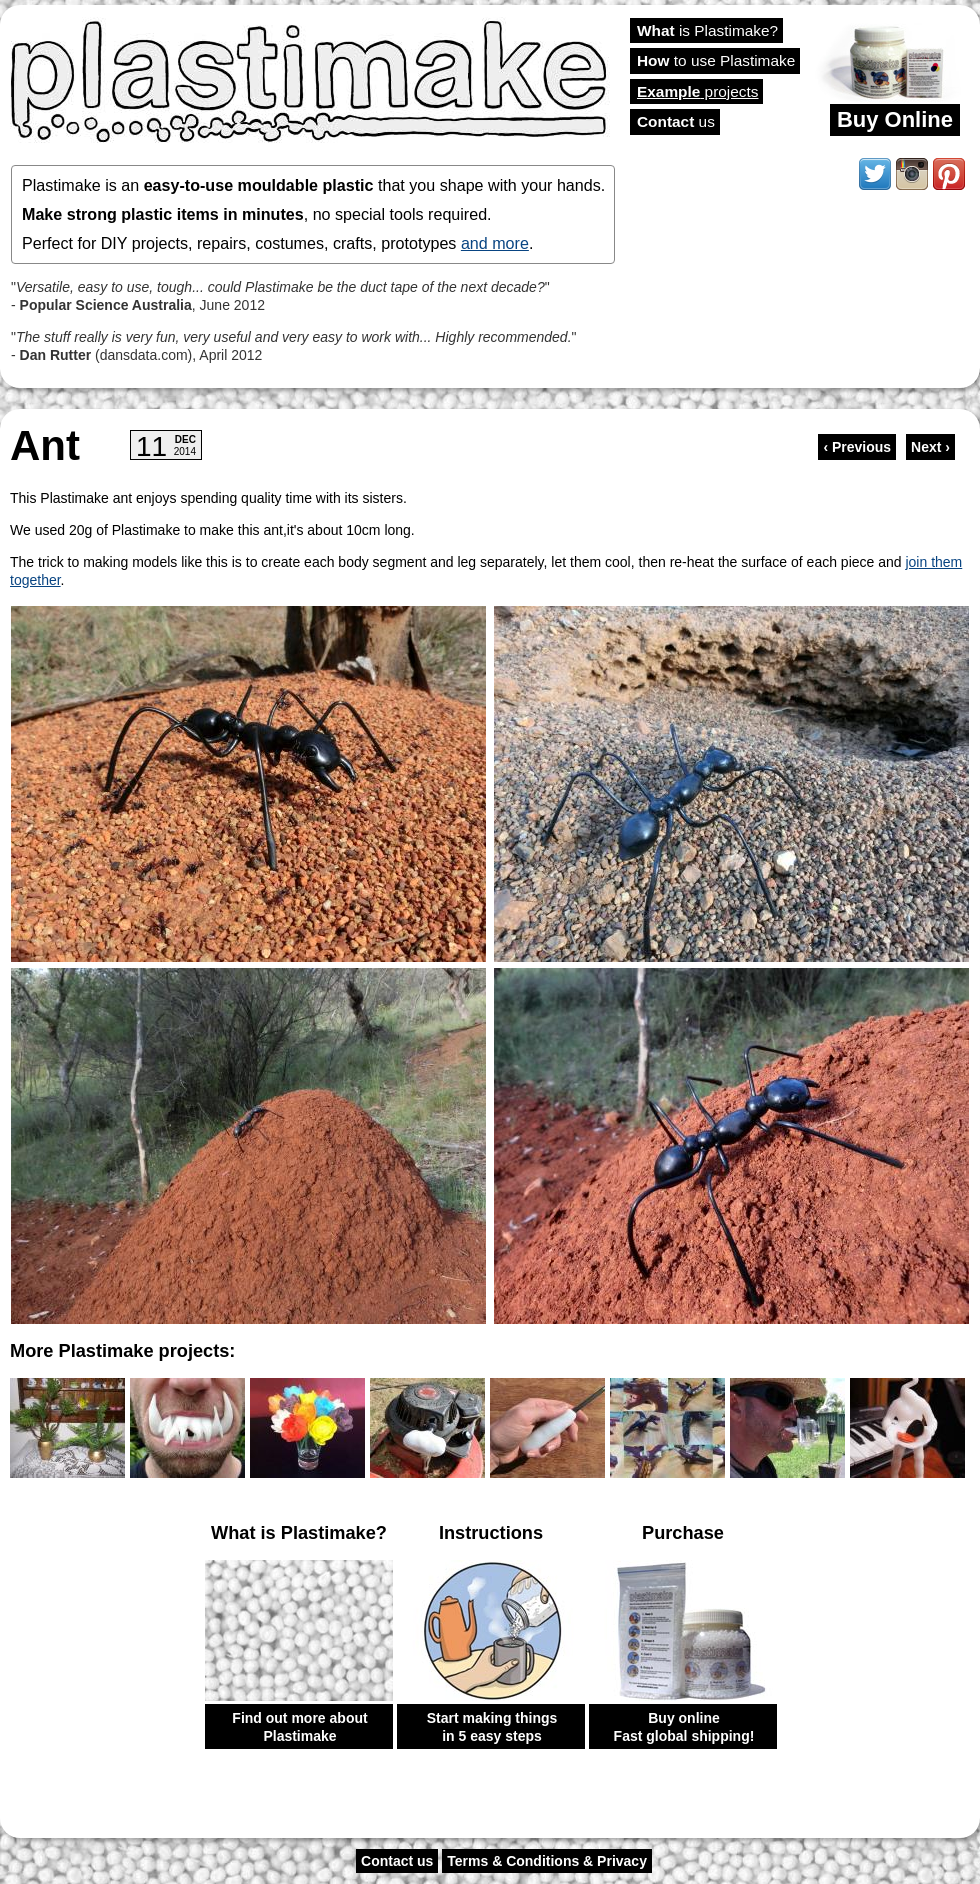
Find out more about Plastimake (299, 1727)
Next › (930, 447)
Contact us (397, 1861)
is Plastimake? (707, 30)
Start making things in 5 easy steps (492, 1727)
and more (495, 243)
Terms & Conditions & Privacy (547, 1861)
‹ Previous (857, 447)
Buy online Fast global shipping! (684, 1727)
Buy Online (895, 119)
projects (697, 91)
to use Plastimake (716, 60)
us (676, 121)
